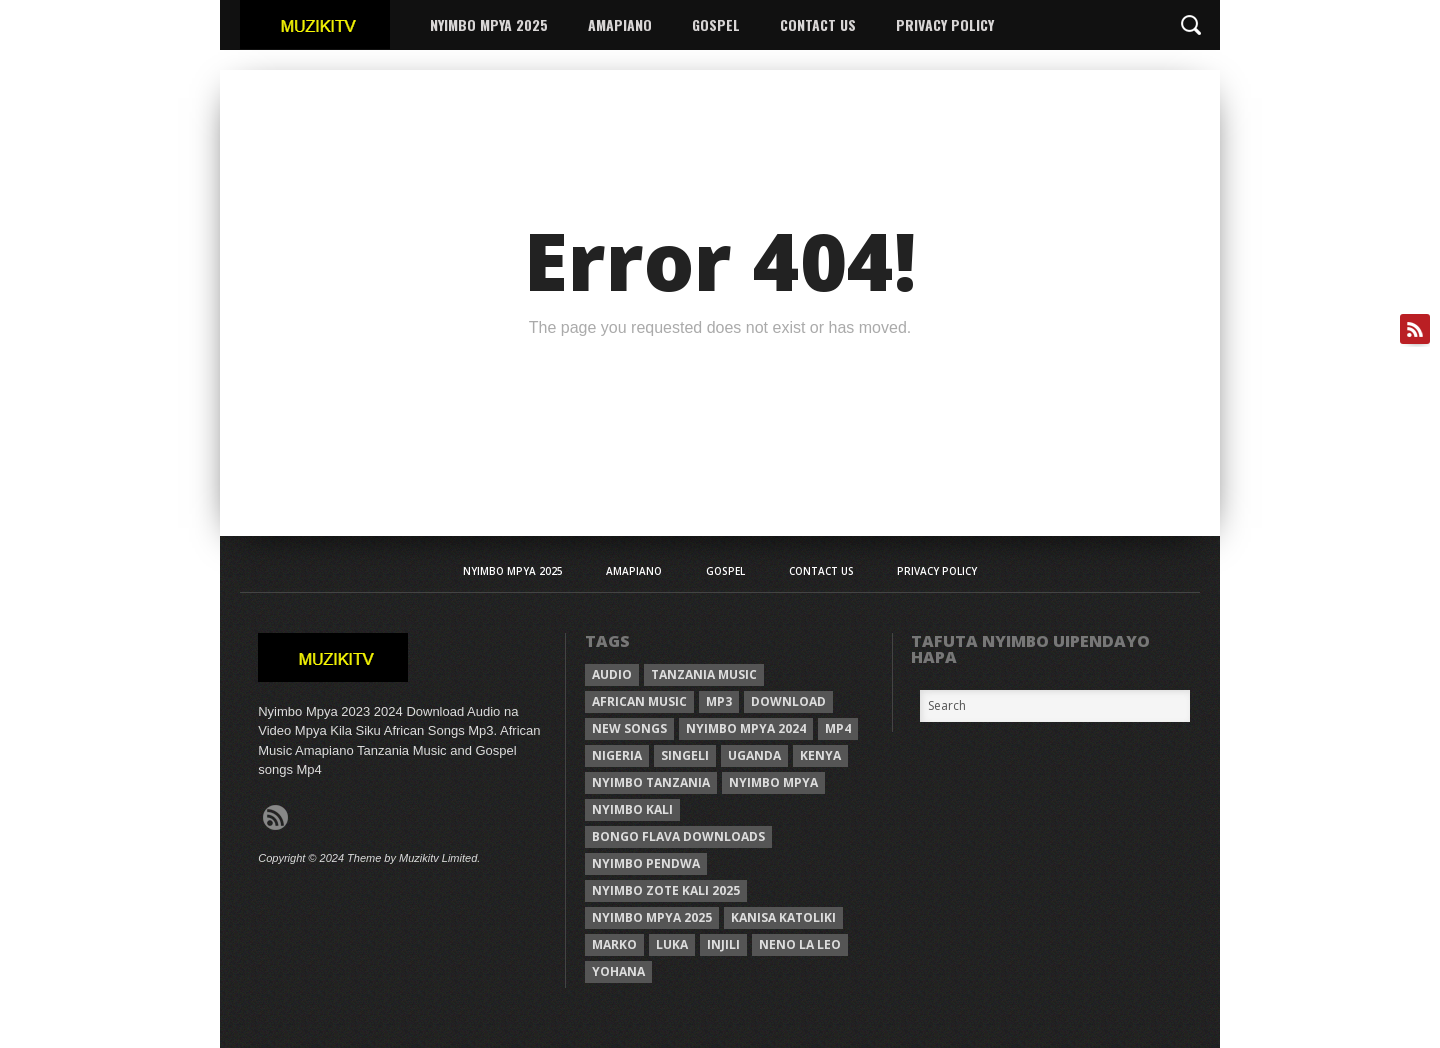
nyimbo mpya (773, 782)
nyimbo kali (632, 809)
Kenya (820, 755)
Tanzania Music (704, 674)
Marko (614, 944)
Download (788, 701)
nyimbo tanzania (651, 782)
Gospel (716, 24)
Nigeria (617, 755)
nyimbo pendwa (646, 863)
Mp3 (719, 701)
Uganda (754, 755)
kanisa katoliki (783, 917)
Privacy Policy (945, 24)
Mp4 (838, 728)
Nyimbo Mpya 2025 (489, 24)
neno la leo (800, 944)
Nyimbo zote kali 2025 (666, 890)
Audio (612, 674)
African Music (639, 701)
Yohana (618, 971)
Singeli (685, 755)
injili (723, 944)
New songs (629, 728)
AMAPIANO (620, 24)
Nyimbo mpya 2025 (652, 917)
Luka (672, 944)
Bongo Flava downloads (678, 836)
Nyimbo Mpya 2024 (746, 728)
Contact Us (818, 24)
